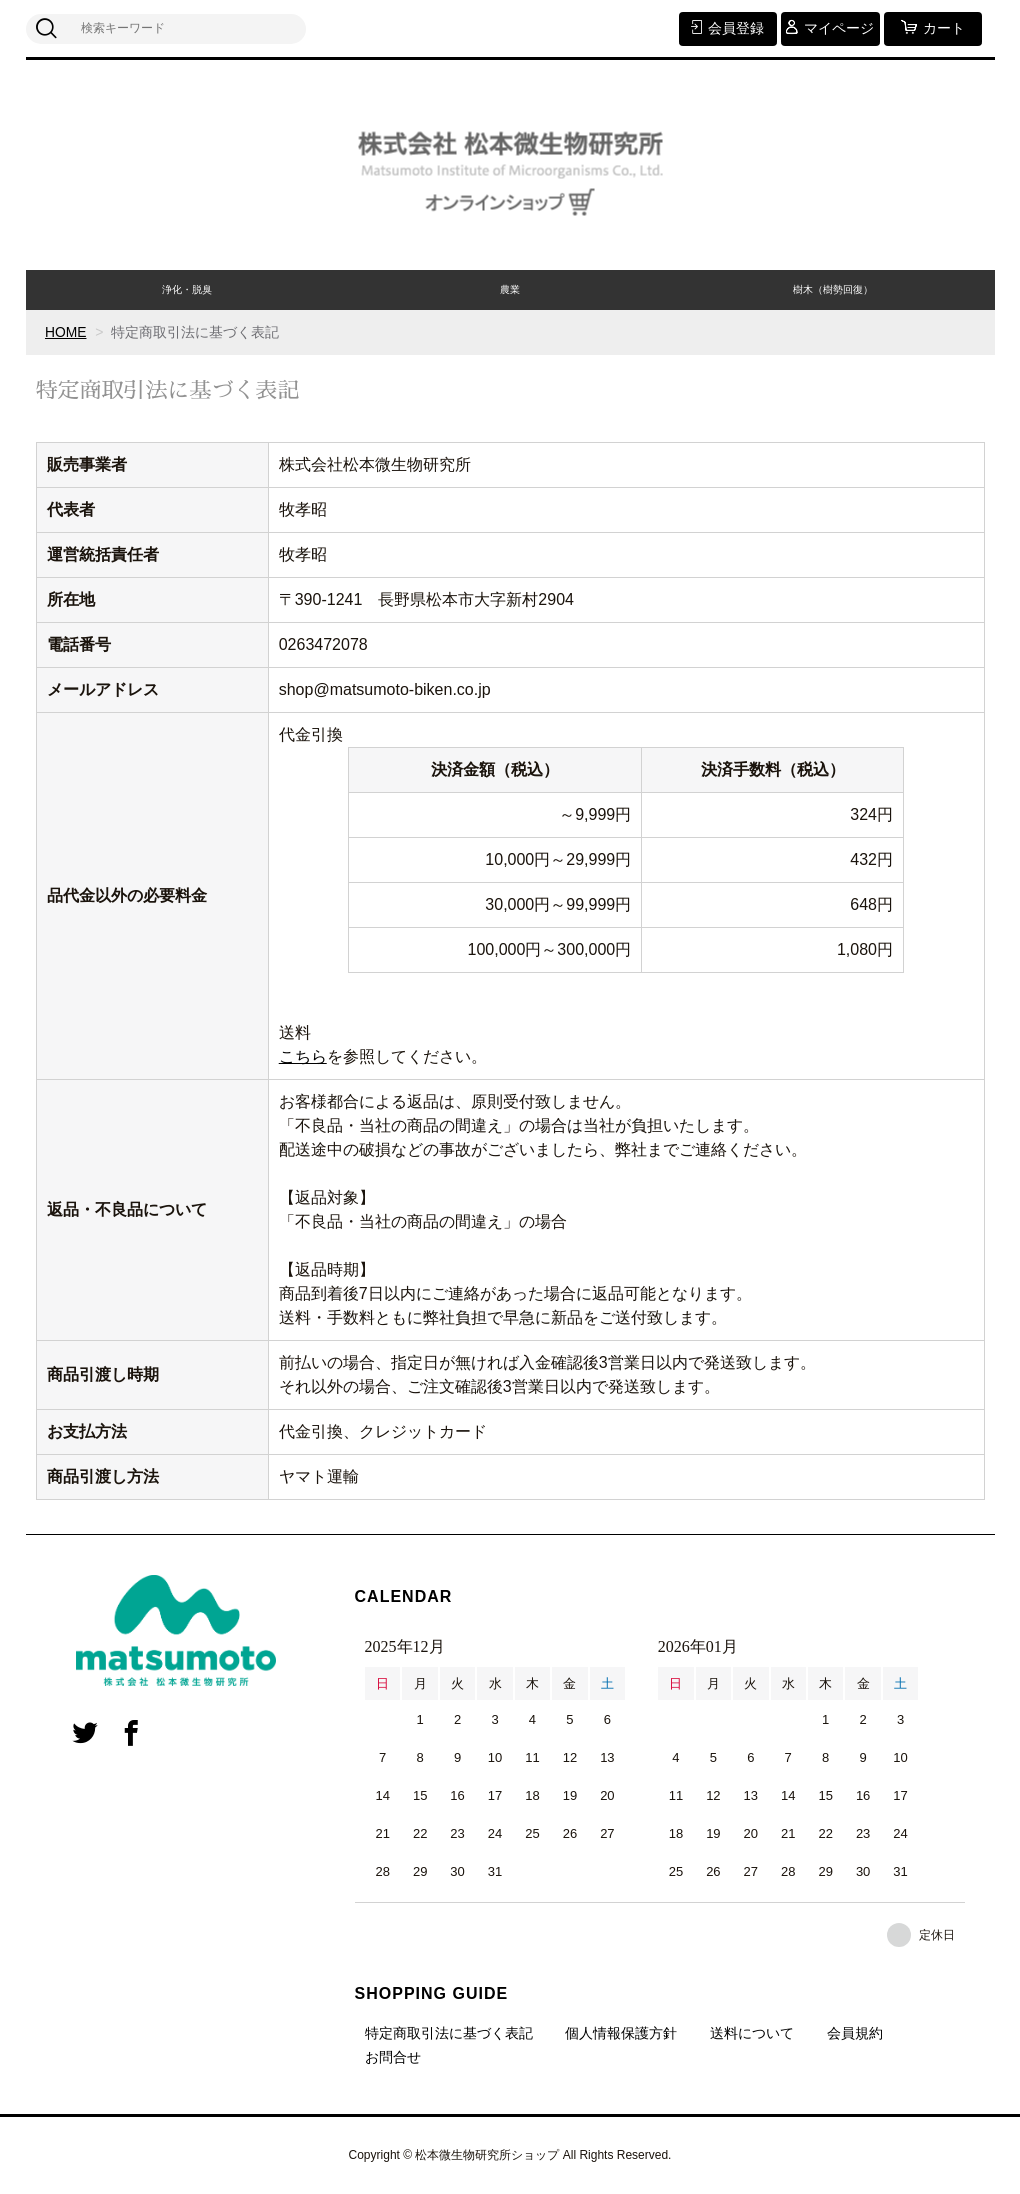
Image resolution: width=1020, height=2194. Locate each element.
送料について (752, 2033)
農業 (510, 289)
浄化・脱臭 (187, 289)
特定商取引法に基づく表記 (449, 2033)
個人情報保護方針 (621, 2033)
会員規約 (855, 2033)
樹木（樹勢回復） (833, 289)
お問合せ (393, 2057)
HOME (66, 332)
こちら (303, 1056)
